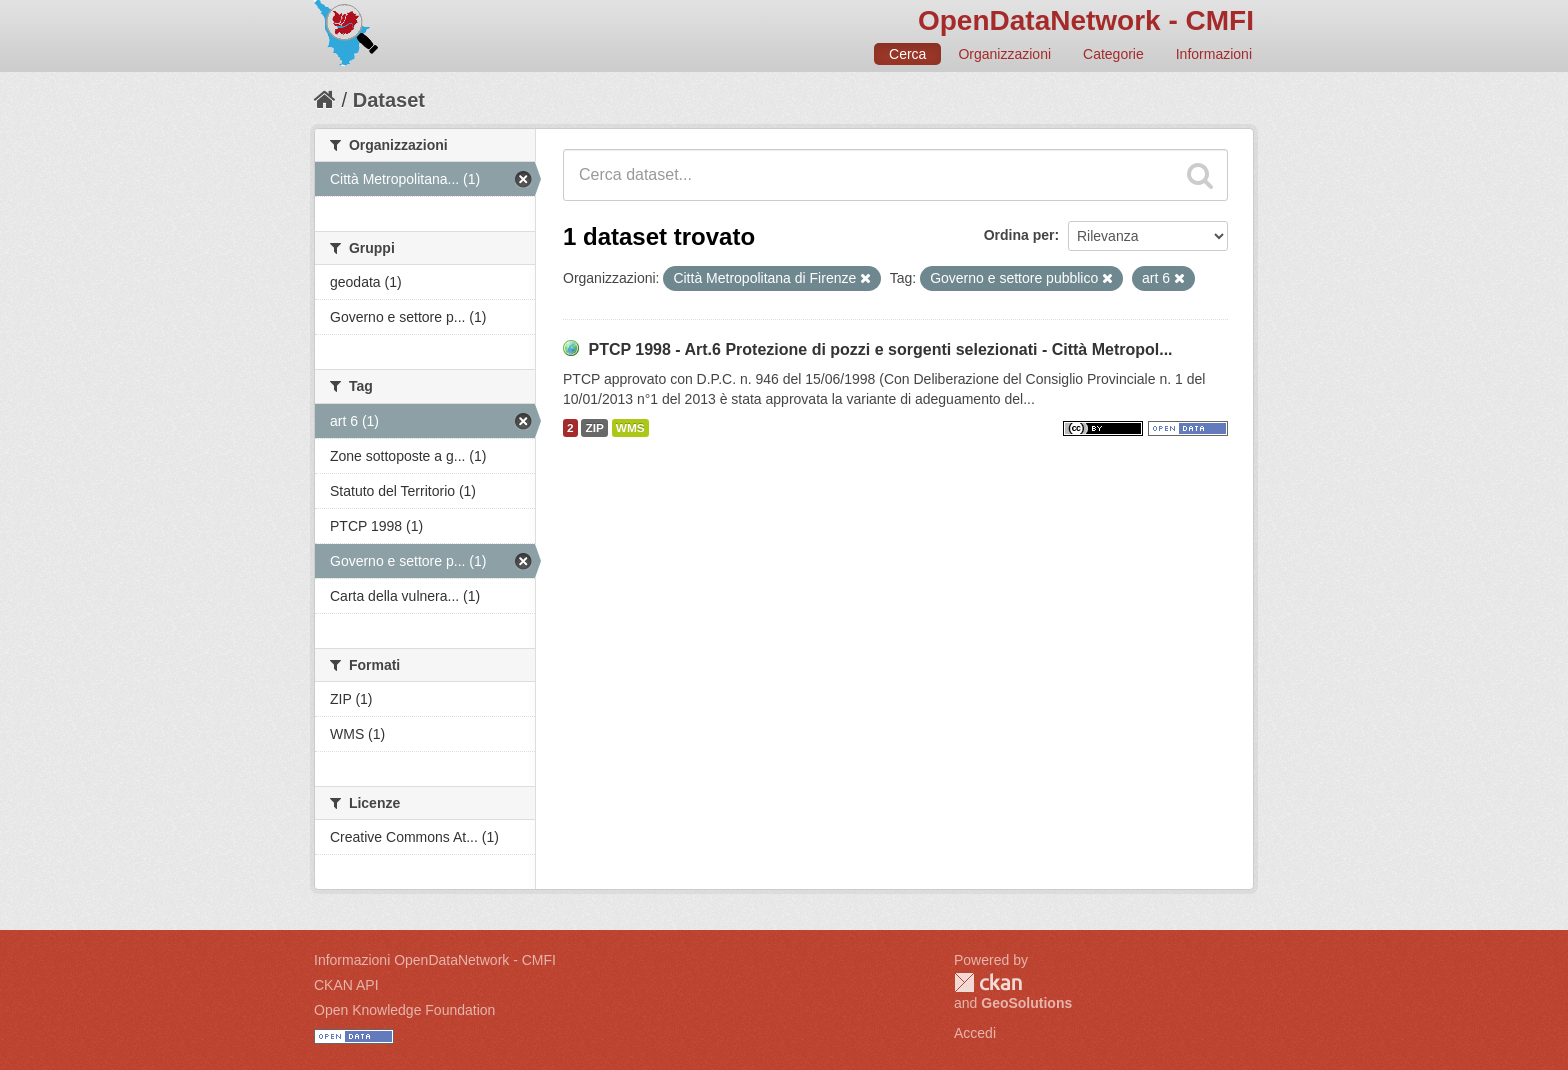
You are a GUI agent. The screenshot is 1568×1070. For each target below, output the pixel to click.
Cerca (907, 54)
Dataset (389, 100)
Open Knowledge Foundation (404, 1010)
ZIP (594, 428)
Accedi (975, 1033)
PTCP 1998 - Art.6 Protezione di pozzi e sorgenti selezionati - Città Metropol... (880, 349)
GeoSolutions (1026, 1003)
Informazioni (1214, 54)
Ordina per (1019, 235)
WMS (630, 428)
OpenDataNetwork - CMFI (1086, 20)
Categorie (1113, 54)
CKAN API (346, 985)
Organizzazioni (1004, 54)
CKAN (988, 982)
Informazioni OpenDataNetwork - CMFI (435, 960)
